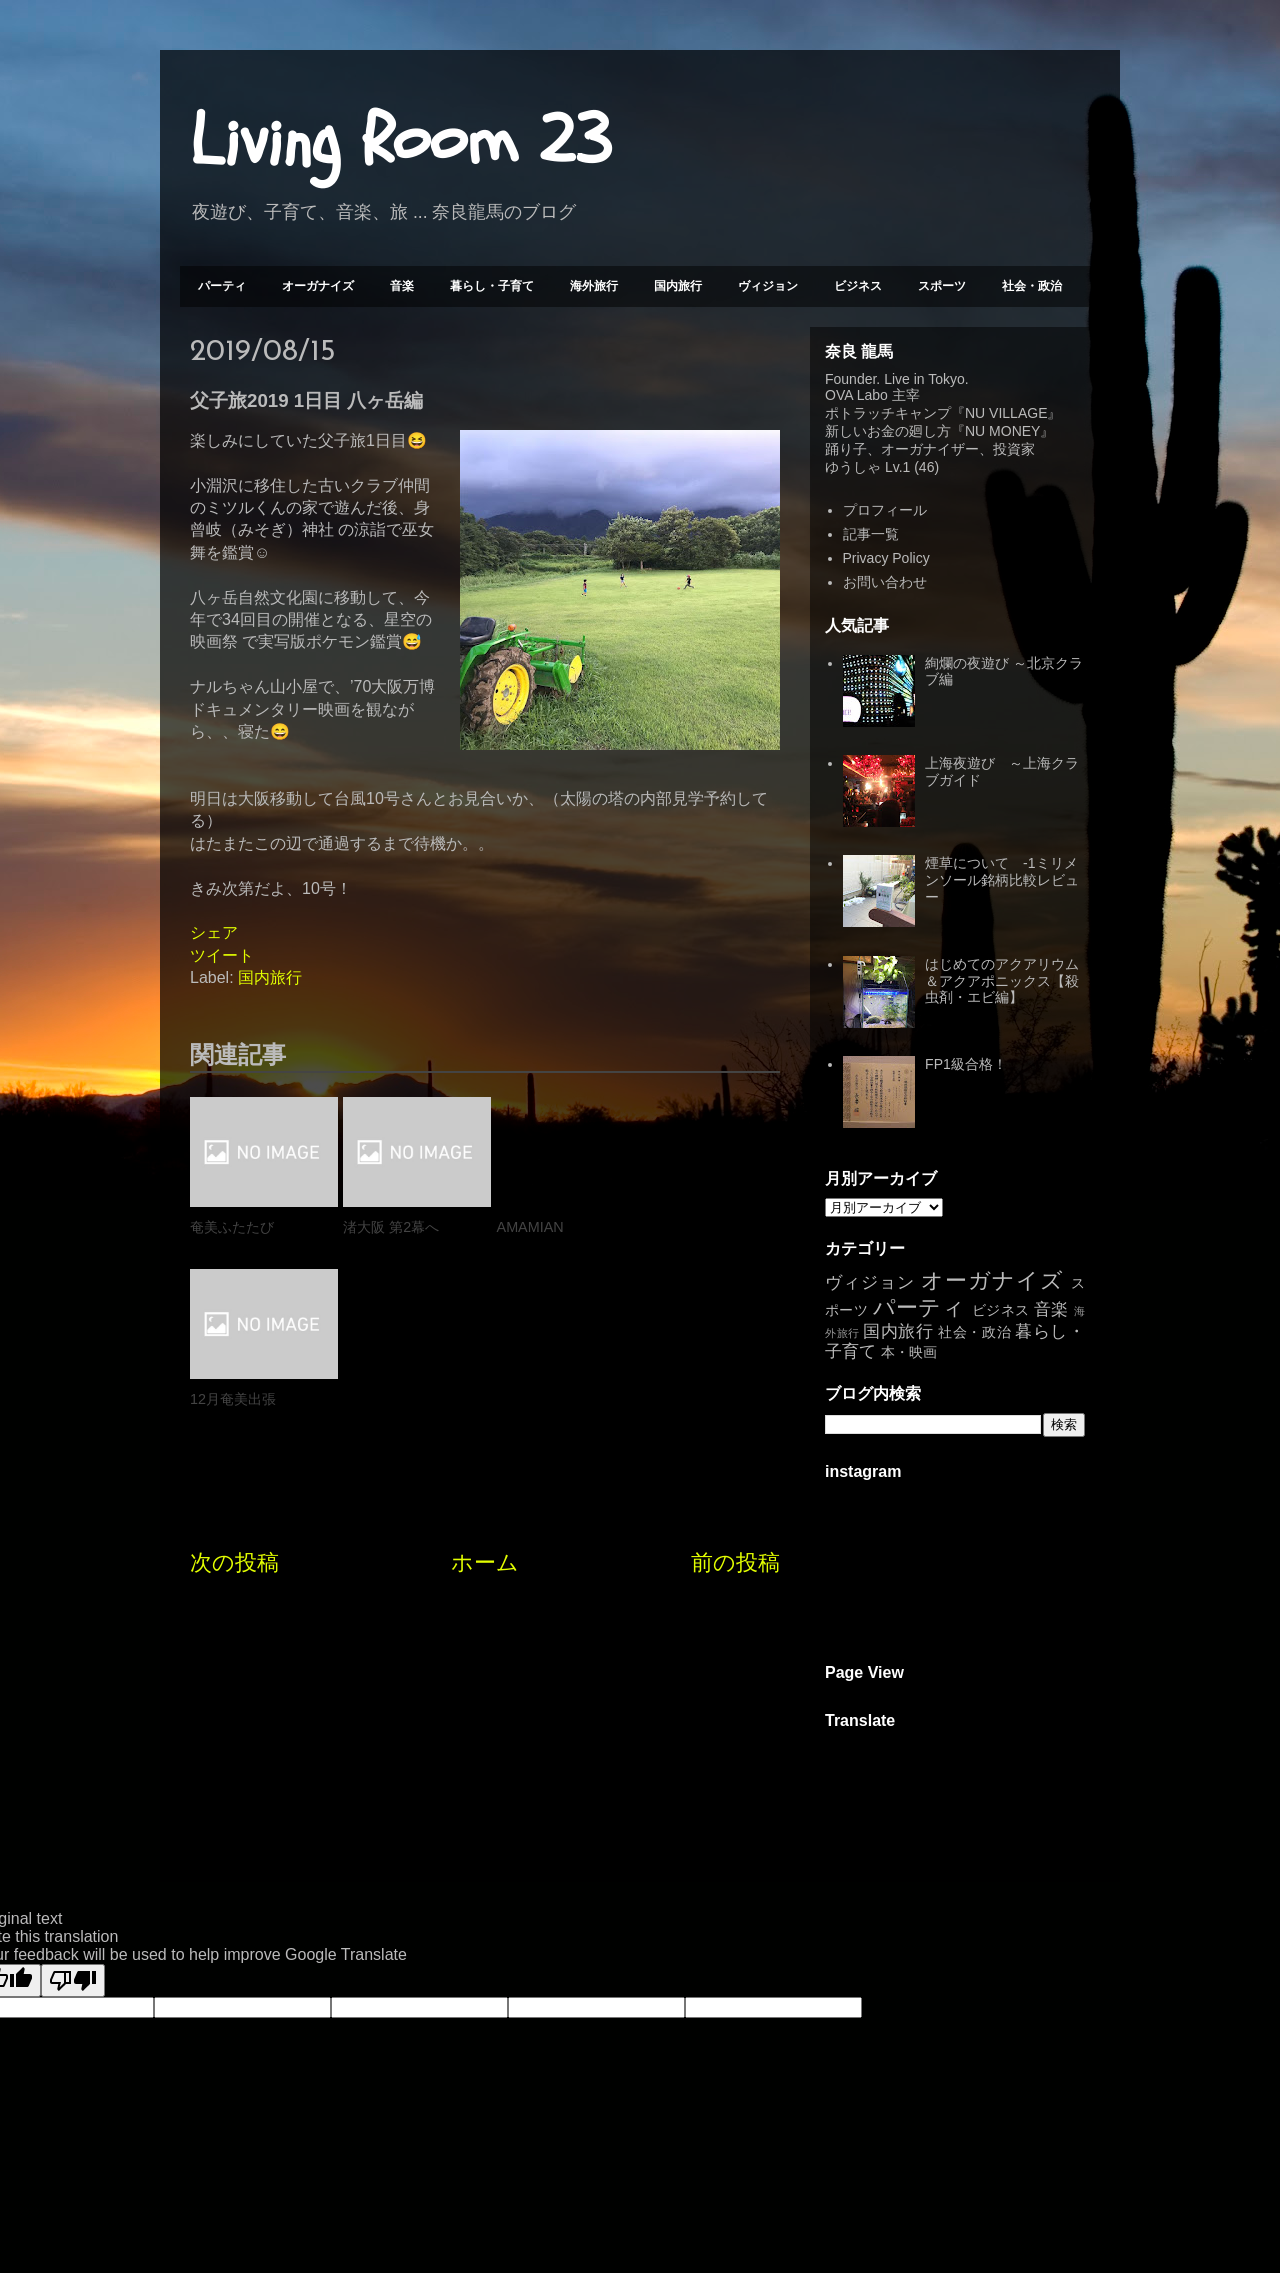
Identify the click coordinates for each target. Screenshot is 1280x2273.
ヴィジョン (768, 286)
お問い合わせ (885, 582)
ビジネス (858, 286)
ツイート (222, 955)
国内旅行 (678, 286)
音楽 (402, 286)
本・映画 (909, 1352)
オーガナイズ (318, 286)
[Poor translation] (73, 1980)
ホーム (485, 1390)
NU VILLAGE (1006, 413)
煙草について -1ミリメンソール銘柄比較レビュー (1002, 880)
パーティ (222, 286)
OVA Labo (856, 395)
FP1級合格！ (966, 1064)
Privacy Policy (886, 558)
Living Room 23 (400, 141)
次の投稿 (234, 1390)
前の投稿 (735, 1390)
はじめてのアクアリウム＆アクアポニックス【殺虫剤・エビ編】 (1002, 981)
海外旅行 (594, 286)
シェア (214, 932)
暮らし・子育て (492, 286)
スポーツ (942, 286)
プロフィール (885, 510)
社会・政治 (1032, 286)
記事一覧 (871, 534)
